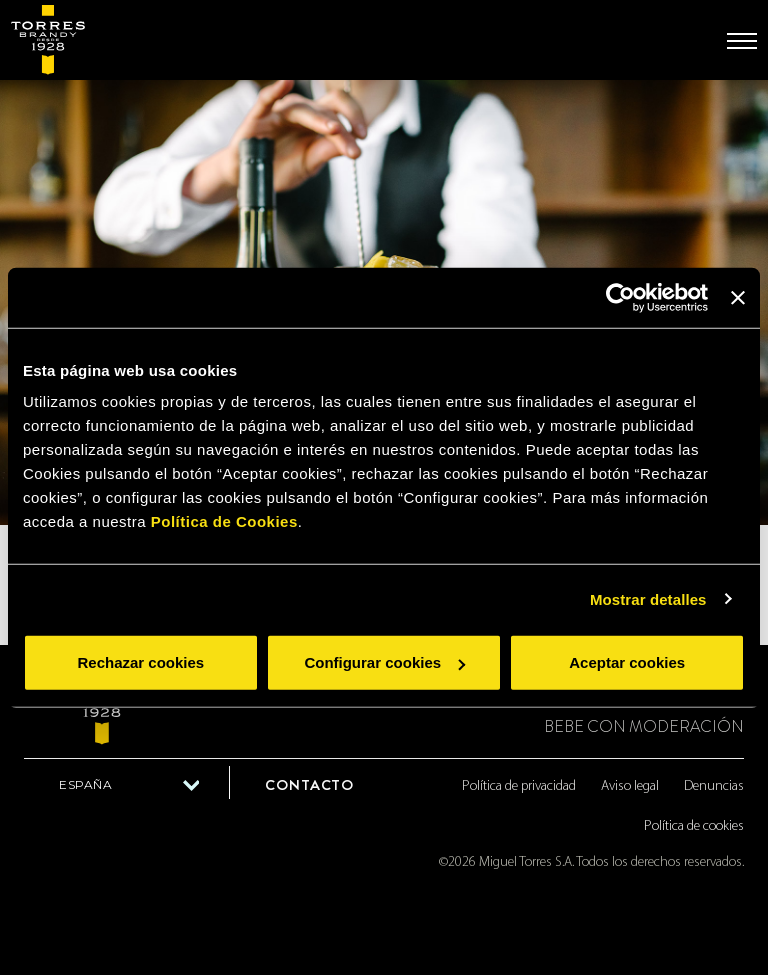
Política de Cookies (224, 521)
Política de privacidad (519, 786)
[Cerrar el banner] (738, 297)
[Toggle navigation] (742, 41)
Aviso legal (630, 786)
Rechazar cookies (140, 662)
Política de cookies (694, 826)
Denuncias (714, 786)
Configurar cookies (384, 662)
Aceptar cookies (627, 662)
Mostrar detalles (648, 598)
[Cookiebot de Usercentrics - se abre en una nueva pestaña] (620, 297)
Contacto (309, 785)
